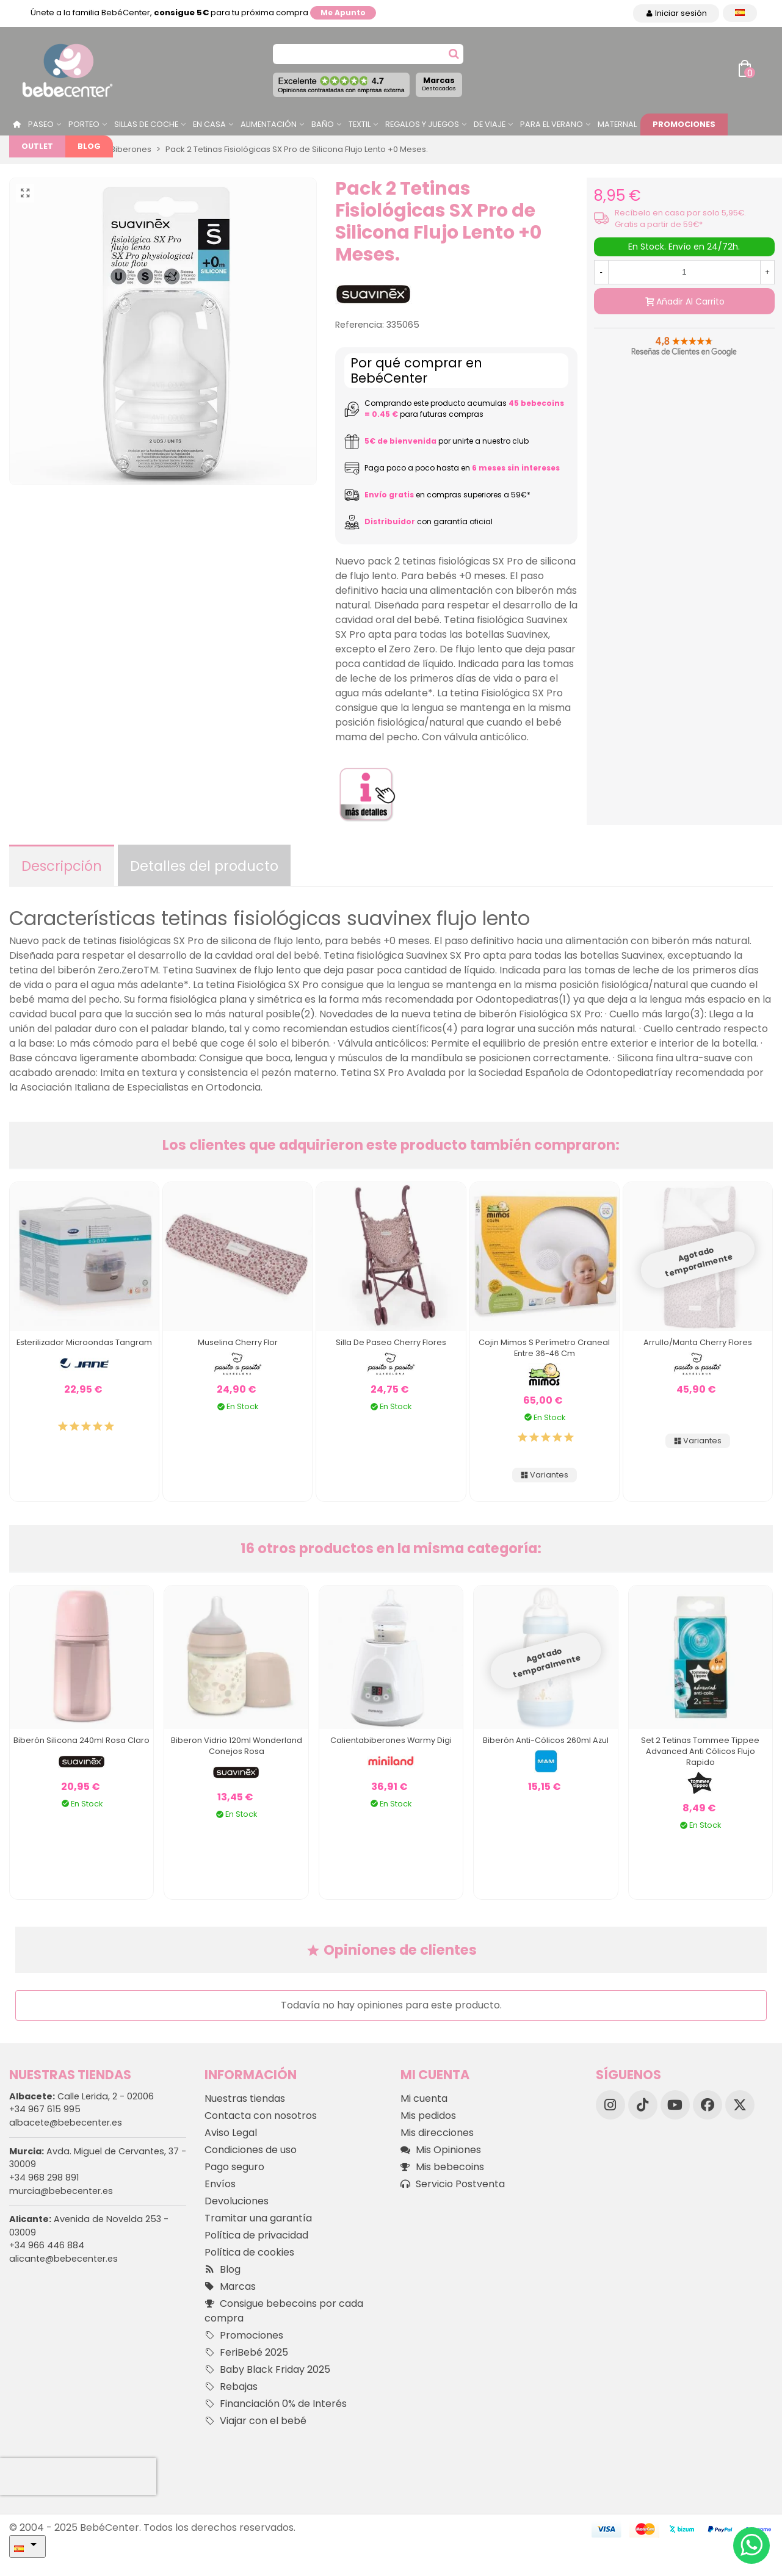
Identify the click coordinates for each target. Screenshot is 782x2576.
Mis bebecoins (442, 2167)
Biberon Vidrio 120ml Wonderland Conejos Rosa (236, 1745)
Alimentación (269, 124)
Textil (360, 124)
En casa (209, 124)
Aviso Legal (231, 2133)
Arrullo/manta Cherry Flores (697, 1342)
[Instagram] (610, 2105)
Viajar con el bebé (255, 2421)
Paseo (41, 124)
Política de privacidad (256, 2235)
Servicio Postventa (452, 2184)
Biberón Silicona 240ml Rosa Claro (81, 1740)
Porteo (84, 124)
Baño (322, 124)
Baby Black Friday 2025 (267, 2369)
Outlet (37, 146)
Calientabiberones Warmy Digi (391, 1740)
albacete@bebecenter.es (65, 2122)
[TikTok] (642, 2105)
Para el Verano (551, 124)
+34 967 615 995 (45, 2109)
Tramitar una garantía (258, 2218)
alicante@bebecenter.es (63, 2259)
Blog (89, 146)
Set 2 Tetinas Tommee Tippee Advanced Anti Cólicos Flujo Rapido (700, 1751)
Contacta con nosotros (261, 2116)
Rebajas (231, 2386)
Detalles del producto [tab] (204, 866)
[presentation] (78, 2476)
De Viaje (489, 124)
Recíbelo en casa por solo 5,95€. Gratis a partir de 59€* (680, 218)
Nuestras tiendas (245, 2098)
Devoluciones (237, 2201)
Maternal (617, 124)
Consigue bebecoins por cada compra (284, 2310)
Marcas (439, 83)
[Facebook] (707, 2105)
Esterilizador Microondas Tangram (84, 1342)
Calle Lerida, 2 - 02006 (81, 2096)
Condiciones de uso (251, 2150)
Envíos (220, 2184)
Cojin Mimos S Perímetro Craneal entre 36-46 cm (544, 1347)
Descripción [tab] (61, 866)
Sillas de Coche (146, 124)
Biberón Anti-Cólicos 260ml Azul (546, 1740)
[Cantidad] (684, 272)
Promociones (684, 124)
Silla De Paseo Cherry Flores (391, 1342)
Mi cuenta (423, 2098)
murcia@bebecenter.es (61, 2191)
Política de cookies (249, 2252)
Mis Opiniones (440, 2150)
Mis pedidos (428, 2116)
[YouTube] (675, 2105)
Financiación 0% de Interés (276, 2404)
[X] (740, 2105)
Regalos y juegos (422, 124)
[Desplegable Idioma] (740, 13)
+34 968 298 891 (44, 2177)
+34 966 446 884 (46, 2245)
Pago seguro (234, 2167)
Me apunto (343, 12)
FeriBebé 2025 (246, 2352)
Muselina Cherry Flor (238, 1342)
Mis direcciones (437, 2133)
